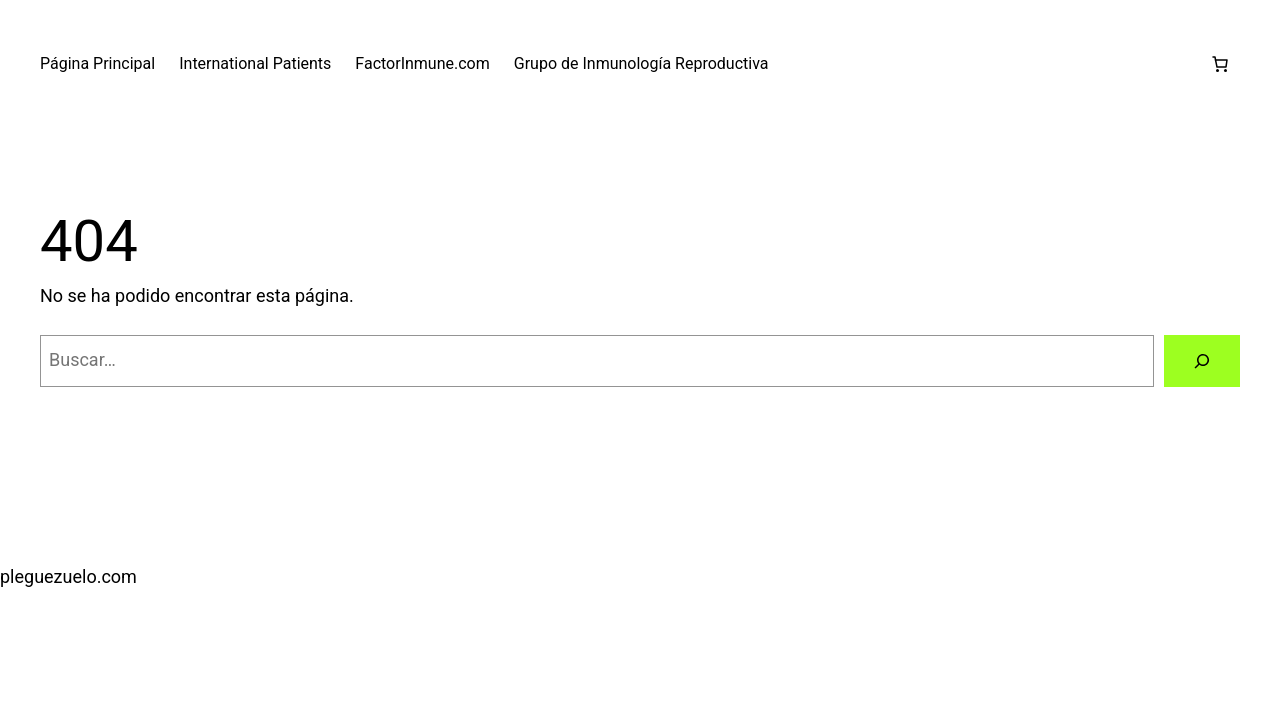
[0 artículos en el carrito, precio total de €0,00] (1220, 64)
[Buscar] (1202, 361)
